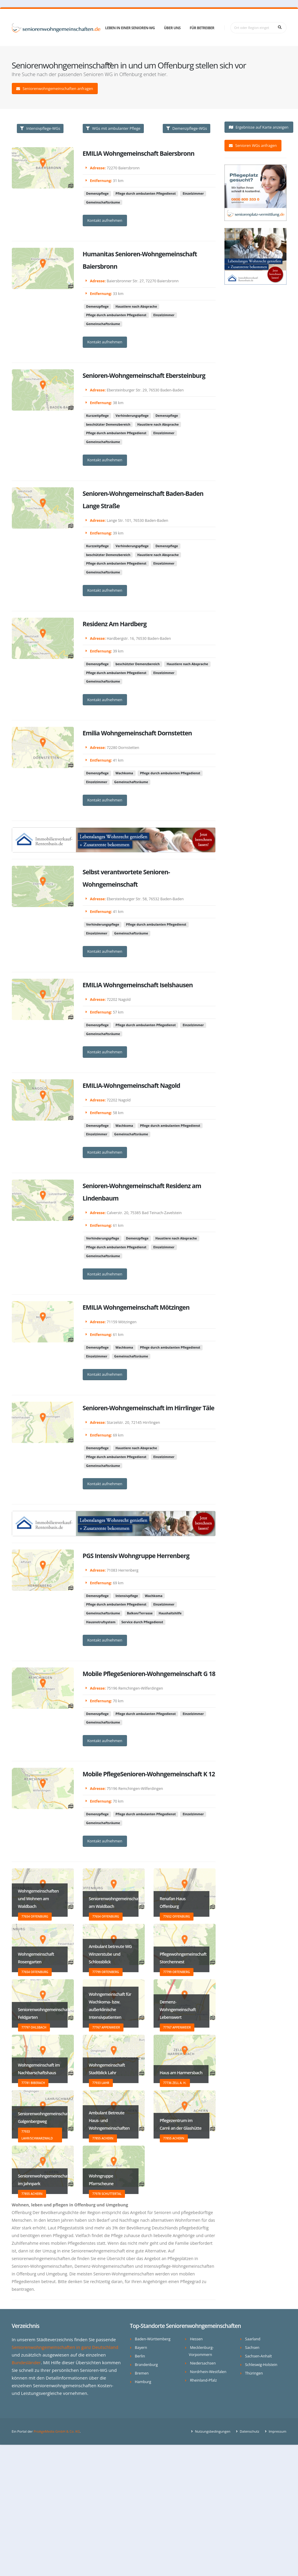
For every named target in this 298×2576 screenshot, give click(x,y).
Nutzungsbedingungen (212, 2431)
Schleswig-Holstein (261, 2364)
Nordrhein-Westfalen (208, 2371)
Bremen (142, 2373)
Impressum (277, 2431)
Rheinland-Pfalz (203, 2380)
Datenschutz (249, 2431)
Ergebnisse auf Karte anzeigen (258, 127)
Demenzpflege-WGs (186, 128)
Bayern (141, 2347)
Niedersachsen (203, 2363)
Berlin (140, 2356)
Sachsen (252, 2347)
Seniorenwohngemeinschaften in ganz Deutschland (65, 2347)
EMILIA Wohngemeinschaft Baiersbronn (138, 154)
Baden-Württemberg (153, 2338)
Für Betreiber (202, 27)
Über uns (172, 27)
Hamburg (143, 2381)
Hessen (196, 2338)
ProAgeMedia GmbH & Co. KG (57, 2431)
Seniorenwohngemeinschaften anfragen (54, 88)
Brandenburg (146, 2364)
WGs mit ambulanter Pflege (113, 128)
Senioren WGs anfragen (253, 145)
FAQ (108, 63)
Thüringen (254, 2373)
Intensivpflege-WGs (40, 128)
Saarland (252, 2338)
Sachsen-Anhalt (258, 2356)
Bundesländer (26, 2362)
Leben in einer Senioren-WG (130, 27)
